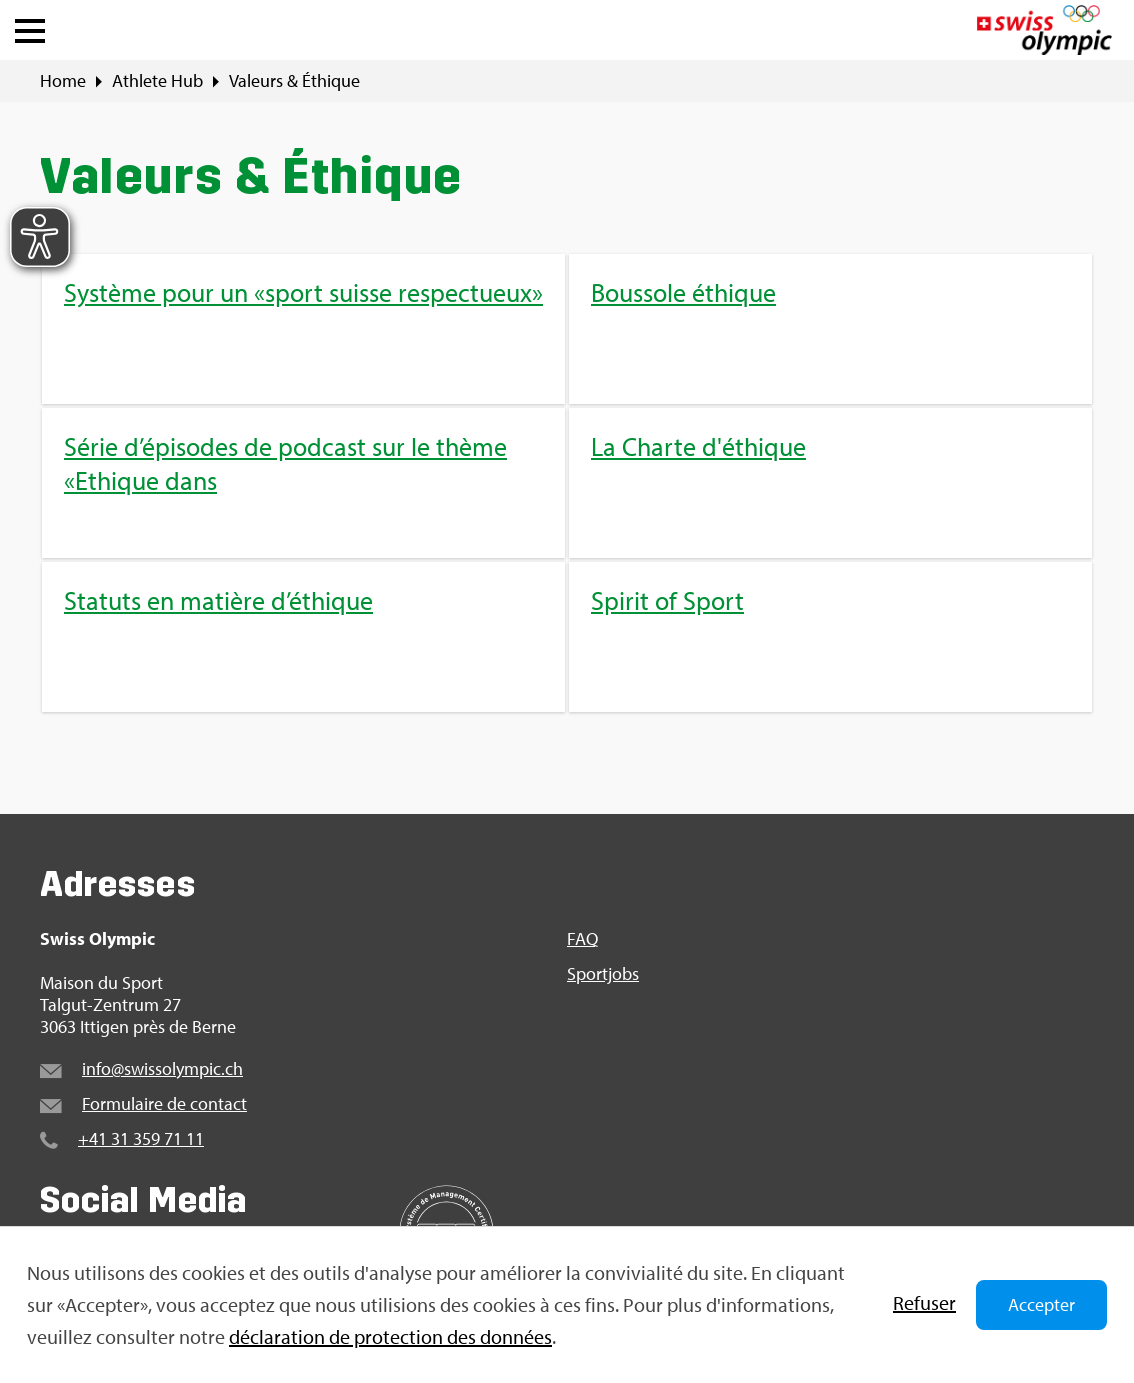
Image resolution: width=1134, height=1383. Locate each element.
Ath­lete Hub (157, 81)
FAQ (582, 939)
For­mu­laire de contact (164, 1103)
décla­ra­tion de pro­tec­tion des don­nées (390, 1336)
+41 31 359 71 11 (141, 1138)
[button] (30, 26)
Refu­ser (924, 1302)
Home (63, 81)
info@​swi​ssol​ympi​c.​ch (162, 1068)
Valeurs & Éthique (294, 81)
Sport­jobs (603, 974)
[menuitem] (567, 483)
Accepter (1041, 1304)
